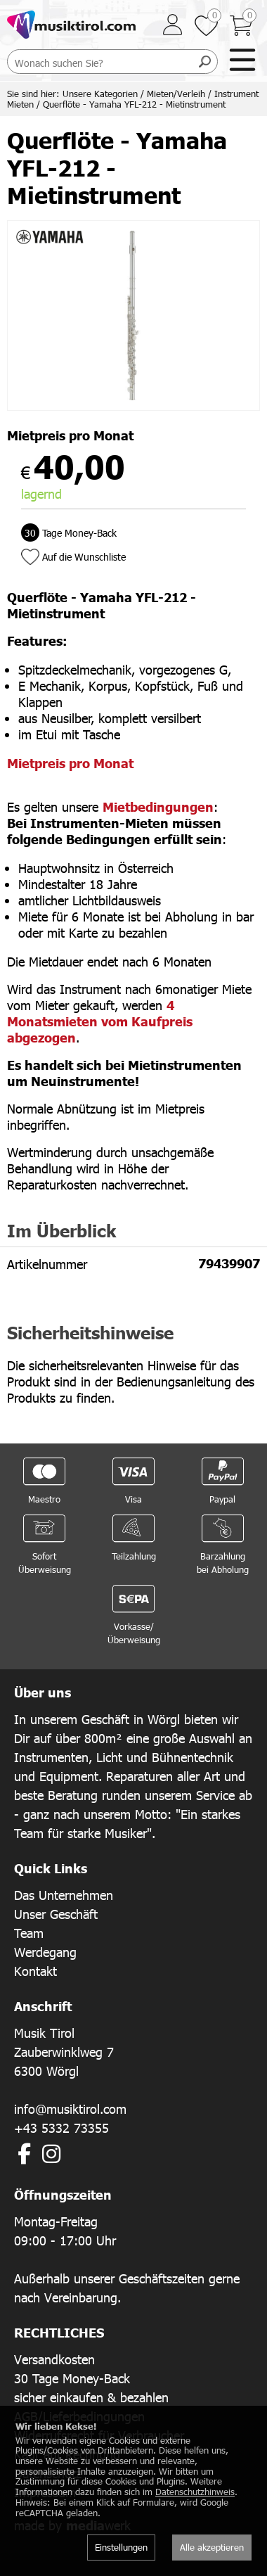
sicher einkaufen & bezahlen (91, 2397)
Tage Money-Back (69, 533)
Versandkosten (54, 2359)
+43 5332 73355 (61, 2127)
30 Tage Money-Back (72, 2378)
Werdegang (45, 1952)
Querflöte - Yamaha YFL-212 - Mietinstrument (134, 104)
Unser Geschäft (56, 1914)
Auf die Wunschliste (84, 556)
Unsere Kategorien (100, 93)
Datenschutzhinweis (195, 2491)
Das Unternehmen (63, 1895)
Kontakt (35, 1971)
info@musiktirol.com (70, 2108)
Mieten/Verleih (176, 93)
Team (29, 1933)
